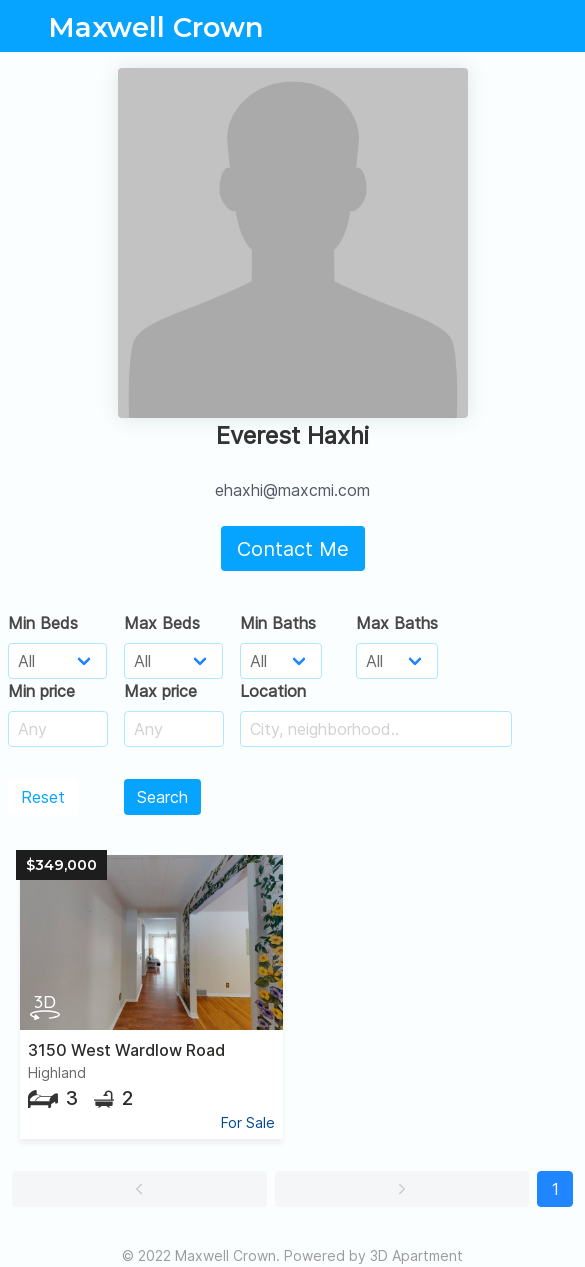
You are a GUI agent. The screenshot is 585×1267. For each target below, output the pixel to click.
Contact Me (293, 549)
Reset (43, 797)
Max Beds (162, 623)
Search (162, 797)
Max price (160, 691)
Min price (41, 691)
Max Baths (397, 623)
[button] (139, 1189)
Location (273, 691)
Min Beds (43, 623)
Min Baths (278, 623)
